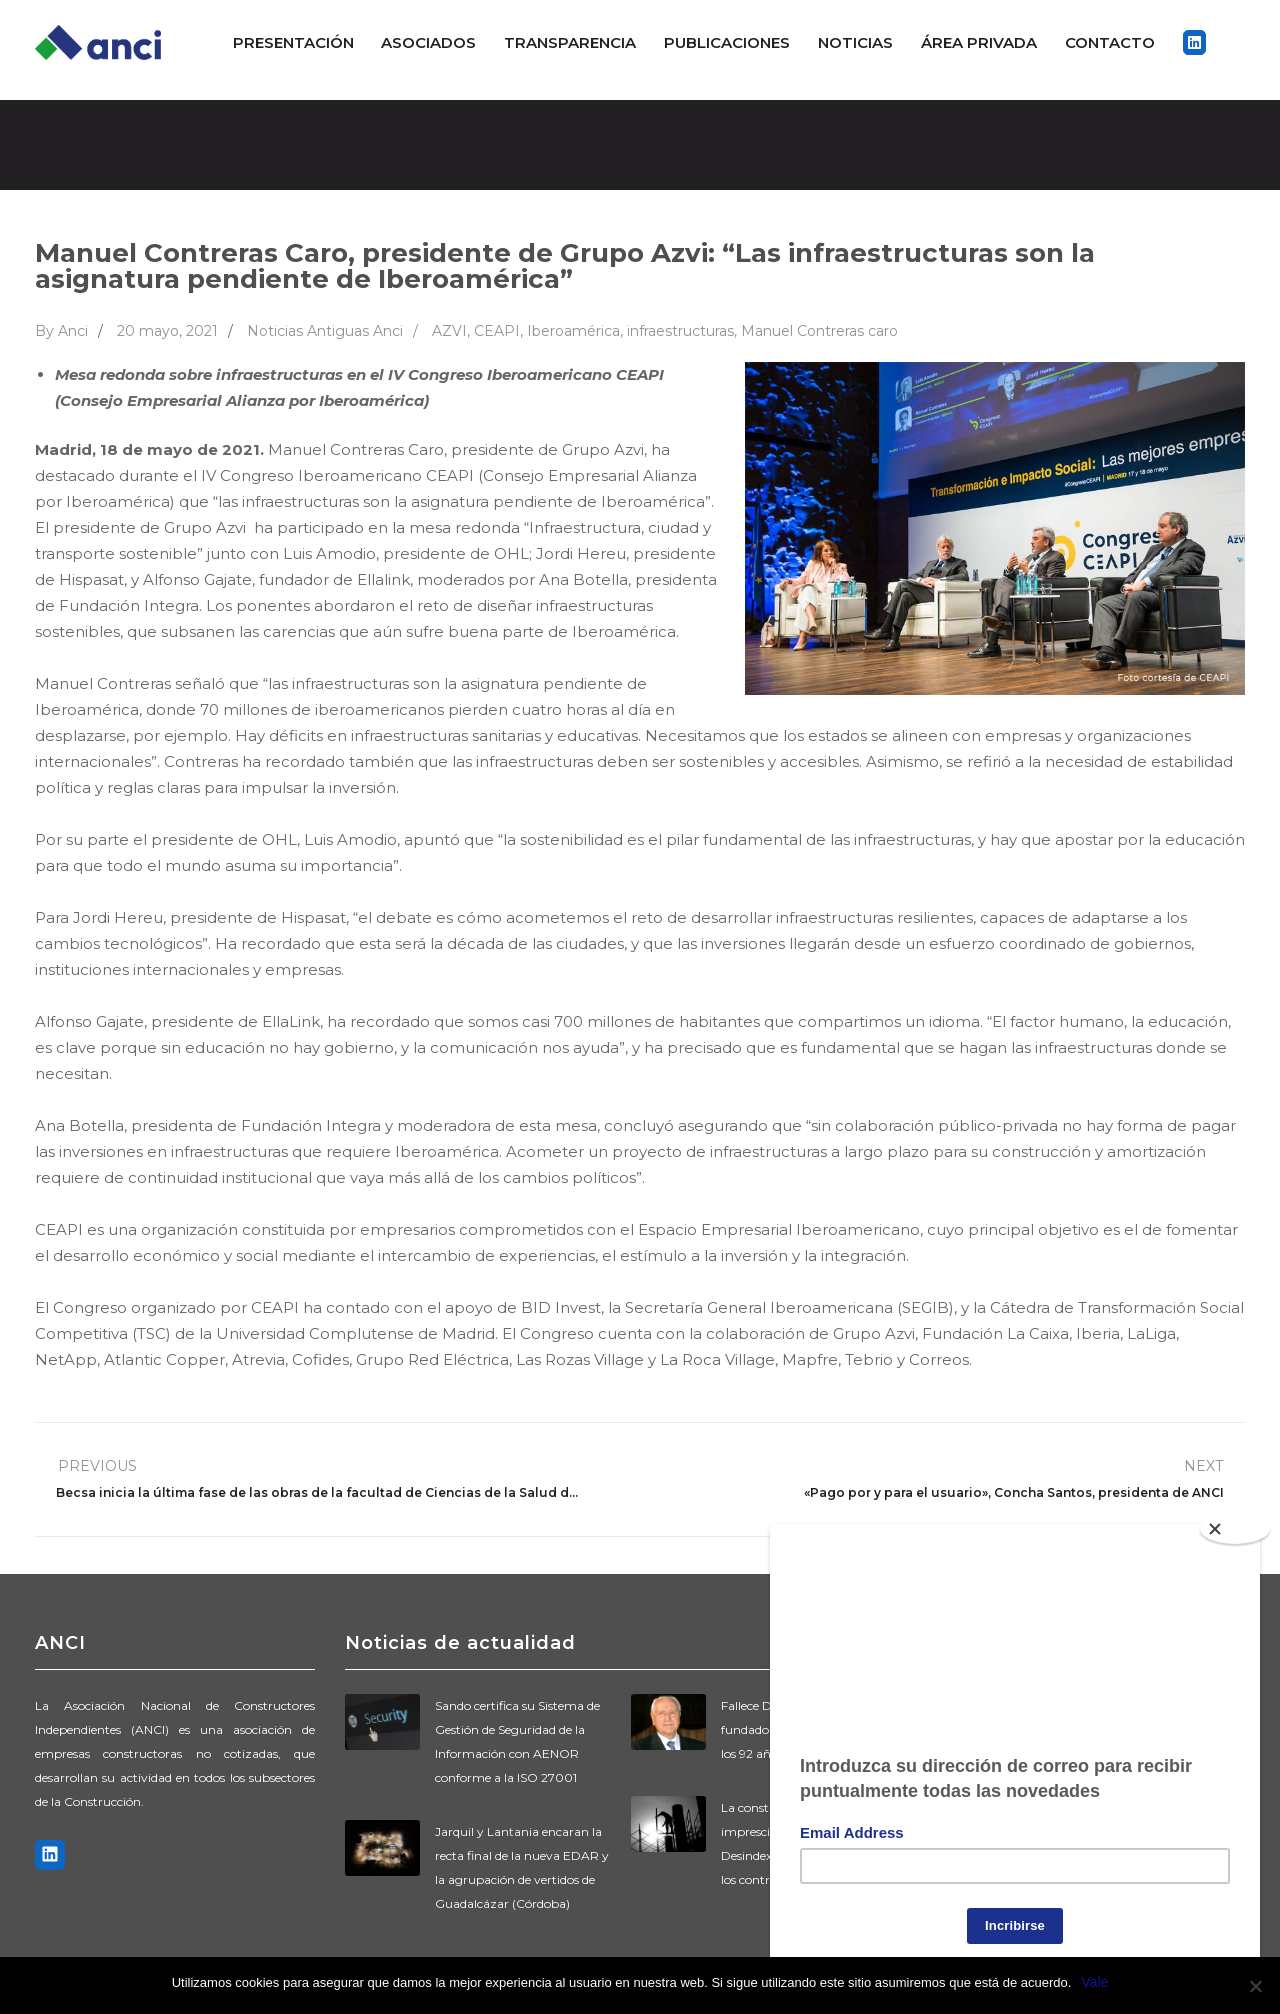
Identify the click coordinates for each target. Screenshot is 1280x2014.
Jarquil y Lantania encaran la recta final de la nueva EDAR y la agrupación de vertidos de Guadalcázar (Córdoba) (522, 1867)
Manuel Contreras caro (819, 331)
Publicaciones (727, 42)
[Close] (1235, 1529)
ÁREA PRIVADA (979, 42)
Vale (1094, 1982)
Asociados (428, 42)
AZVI (449, 331)
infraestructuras (680, 331)
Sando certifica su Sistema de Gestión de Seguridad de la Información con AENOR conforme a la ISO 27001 (517, 1741)
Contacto (1110, 42)
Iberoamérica (573, 331)
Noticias (855, 42)
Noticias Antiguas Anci (325, 331)
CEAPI (497, 331)
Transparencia (570, 42)
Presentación (293, 42)
